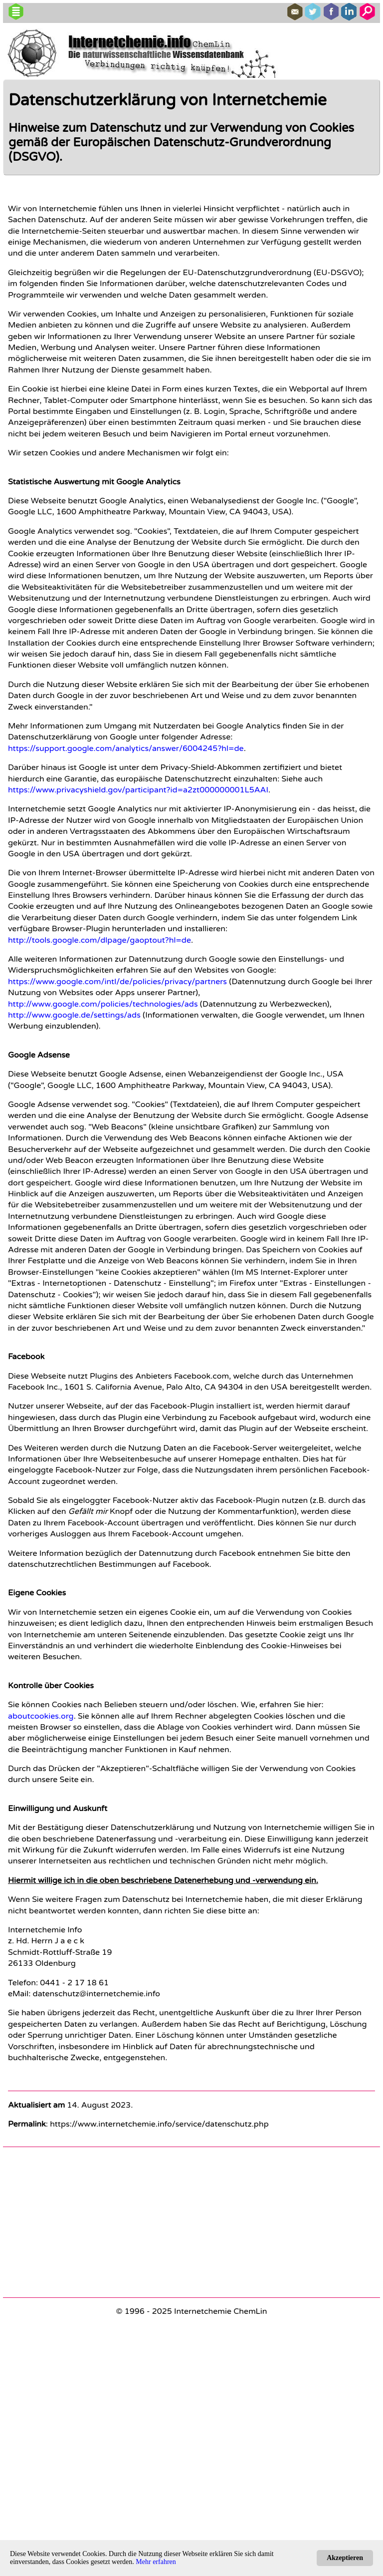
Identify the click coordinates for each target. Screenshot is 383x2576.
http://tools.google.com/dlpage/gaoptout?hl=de (99, 940)
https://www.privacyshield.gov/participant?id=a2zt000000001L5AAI (138, 790)
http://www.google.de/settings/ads (74, 1015)
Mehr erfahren (156, 2562)
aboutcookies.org (41, 1716)
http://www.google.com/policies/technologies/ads (103, 1004)
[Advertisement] (191, 2222)
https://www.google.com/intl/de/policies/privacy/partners (117, 982)
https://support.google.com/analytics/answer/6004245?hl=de (126, 748)
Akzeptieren (345, 2558)
